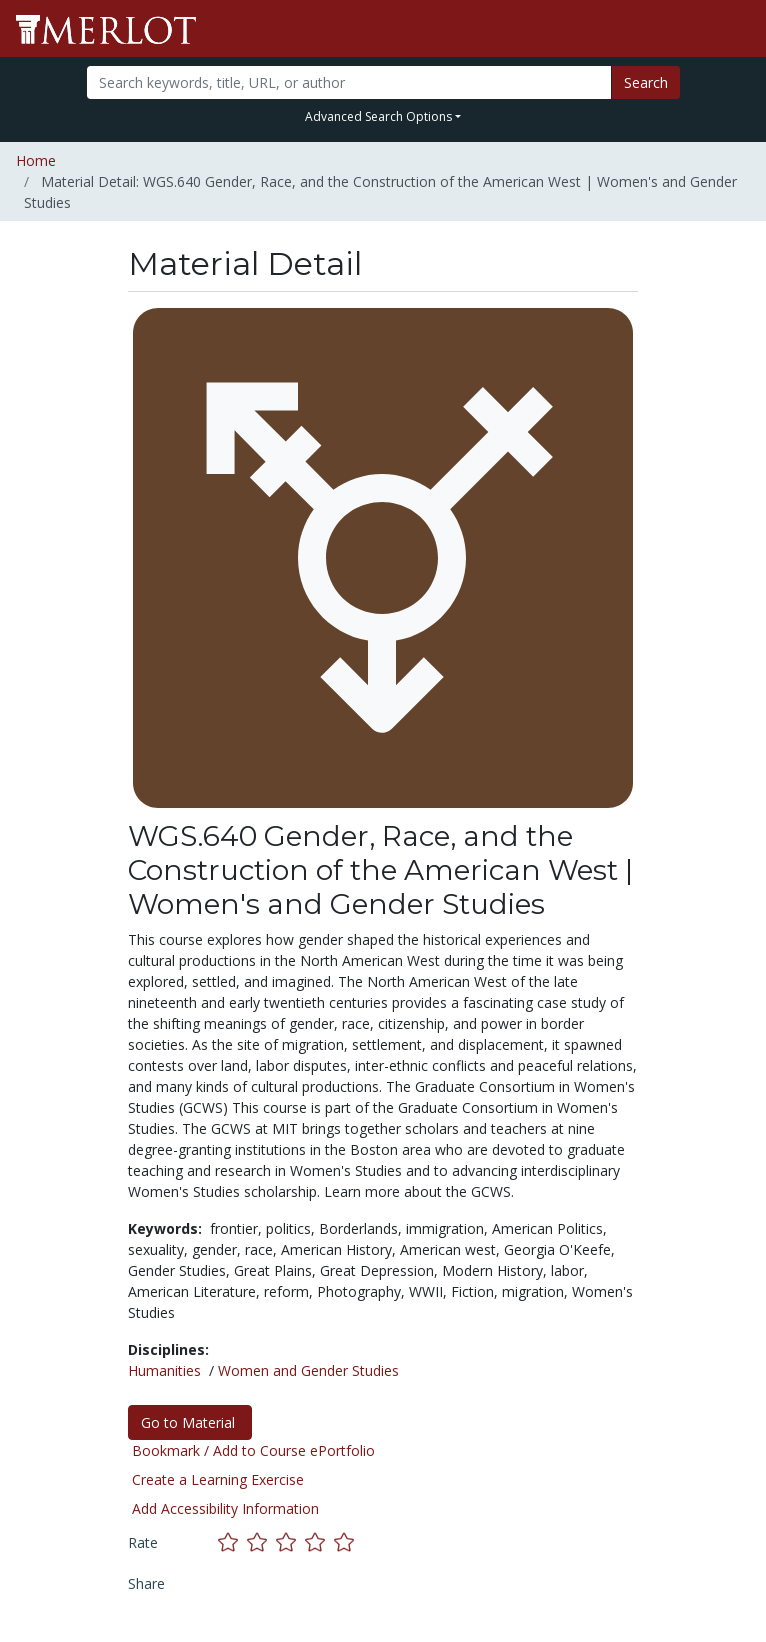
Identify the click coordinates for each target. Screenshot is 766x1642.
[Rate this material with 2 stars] (261, 1541)
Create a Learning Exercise (218, 1479)
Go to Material (190, 1422)
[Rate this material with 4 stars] (319, 1541)
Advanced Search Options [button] (378, 116)
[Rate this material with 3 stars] (290, 1541)
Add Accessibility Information (225, 1508)
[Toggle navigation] (738, 29)
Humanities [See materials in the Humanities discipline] (164, 1370)
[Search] (349, 82)
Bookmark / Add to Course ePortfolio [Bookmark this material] (253, 1450)
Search (646, 82)
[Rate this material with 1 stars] (232, 1541)
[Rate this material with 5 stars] (346, 1541)
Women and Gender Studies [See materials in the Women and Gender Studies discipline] (308, 1370)
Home (36, 160)
